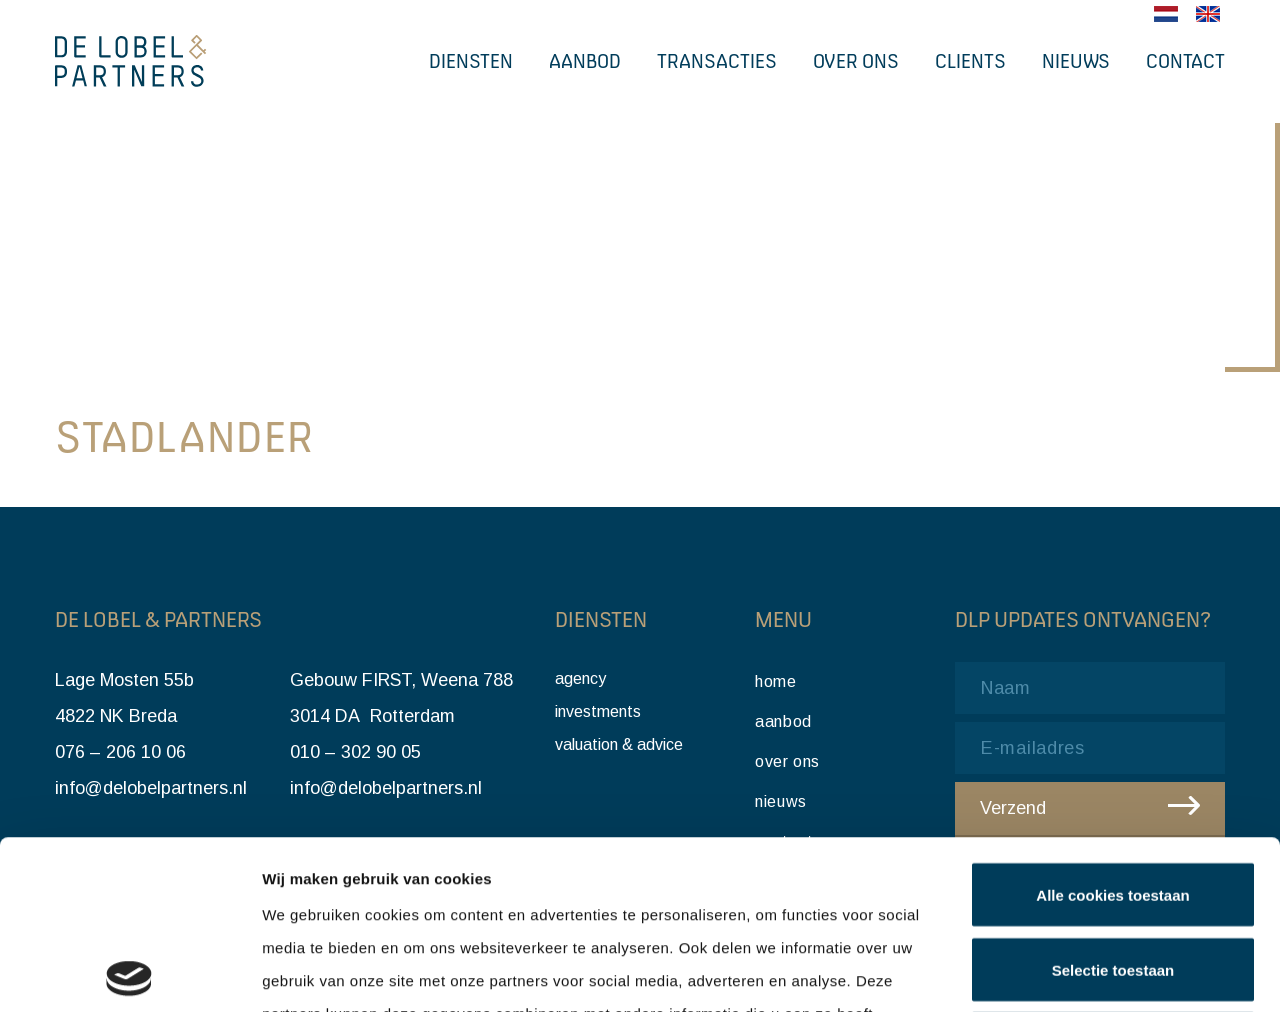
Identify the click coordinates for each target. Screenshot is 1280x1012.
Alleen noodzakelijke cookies (1113, 875)
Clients (970, 61)
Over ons (856, 61)
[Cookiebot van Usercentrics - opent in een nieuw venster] (129, 973)
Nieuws (1076, 61)
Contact (1185, 61)
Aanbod (585, 61)
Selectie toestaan (1113, 801)
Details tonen (1080, 973)
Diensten (471, 61)
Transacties (717, 61)
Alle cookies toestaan (1112, 726)
